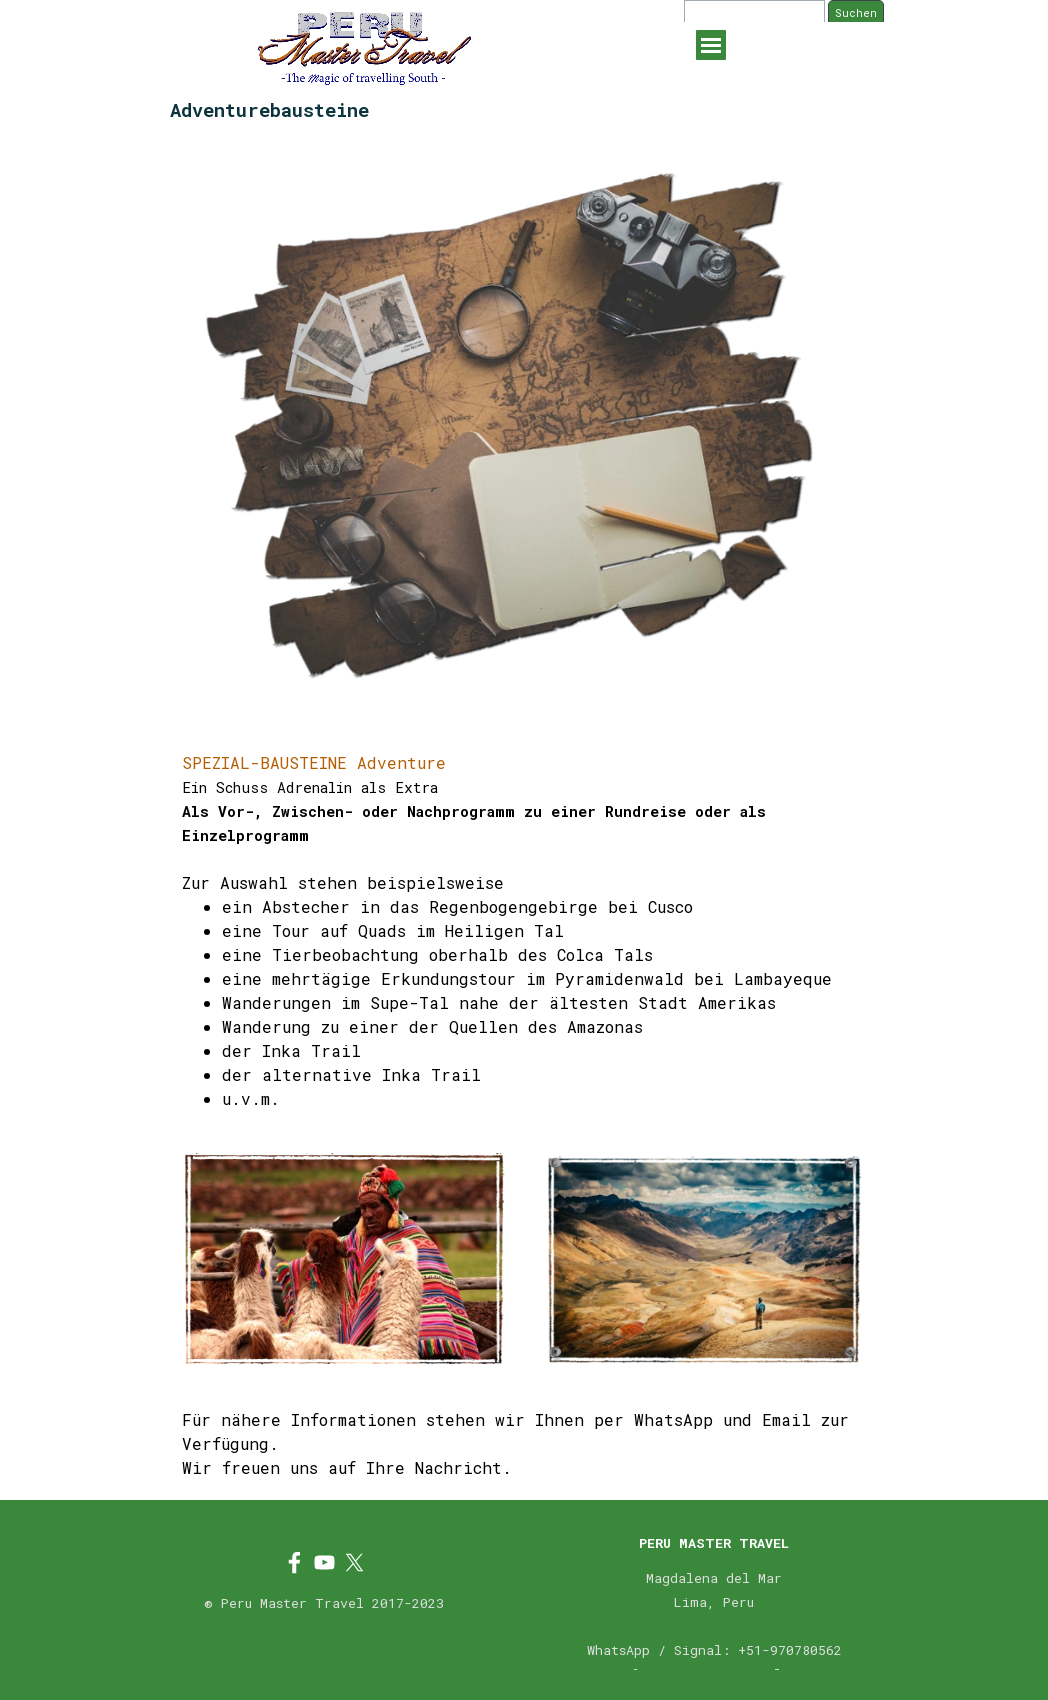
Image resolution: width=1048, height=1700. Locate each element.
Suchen (856, 13)
